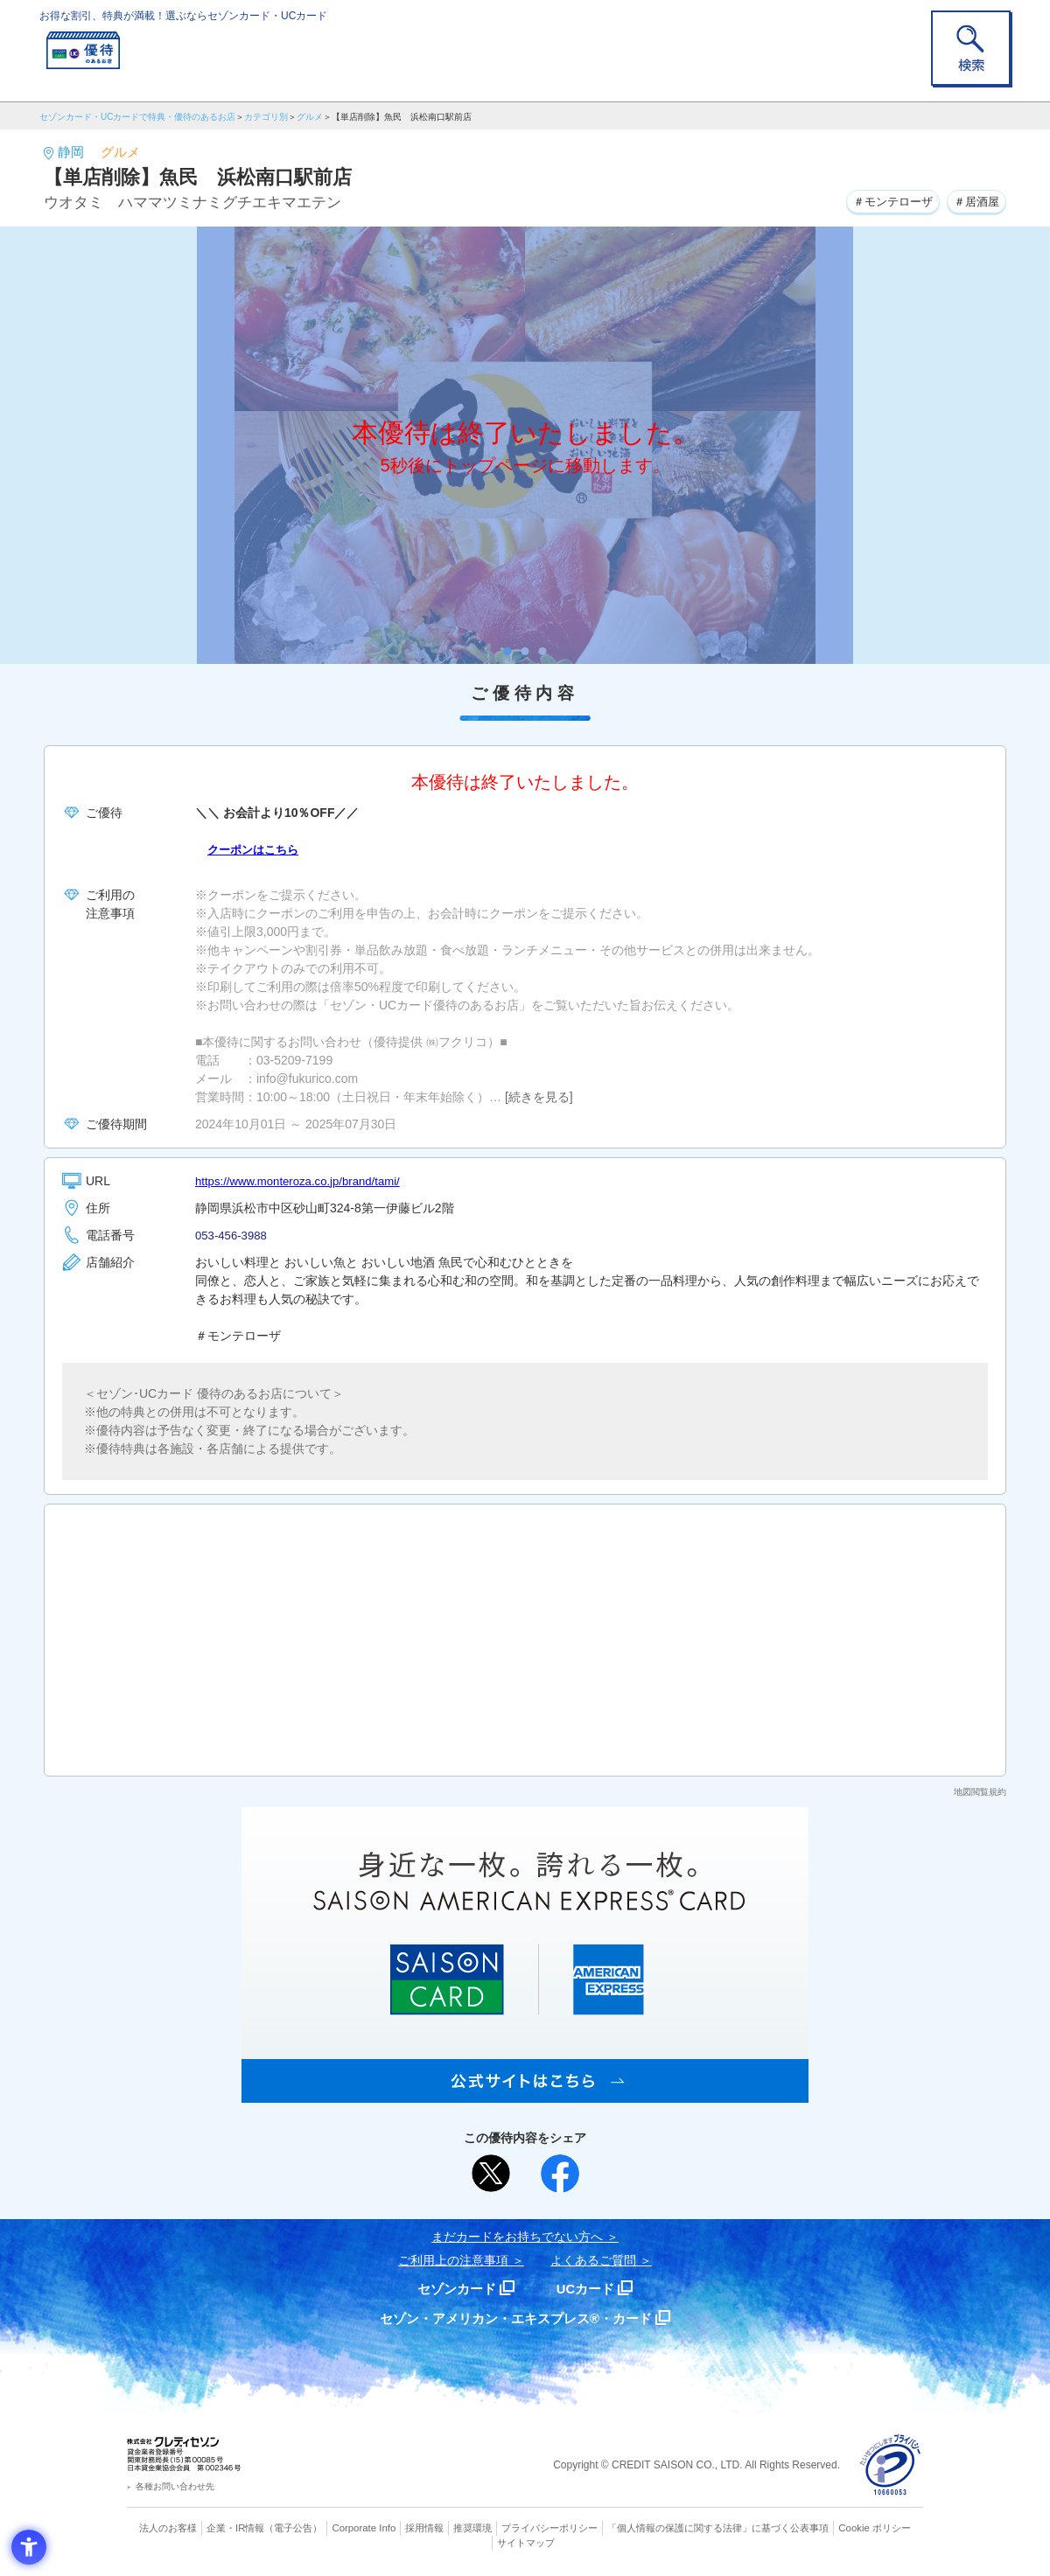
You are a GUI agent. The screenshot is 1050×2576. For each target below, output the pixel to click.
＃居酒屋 (973, 200)
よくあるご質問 (593, 2260)
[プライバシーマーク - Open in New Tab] (890, 2465)
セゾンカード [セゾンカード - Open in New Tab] (454, 2288)
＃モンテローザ (884, 200)
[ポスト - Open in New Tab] (491, 2173)
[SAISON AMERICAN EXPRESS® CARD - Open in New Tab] (525, 2093)
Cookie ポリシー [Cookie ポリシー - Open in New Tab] (873, 2528)
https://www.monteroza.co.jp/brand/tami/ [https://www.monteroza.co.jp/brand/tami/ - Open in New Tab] (304, 1181)
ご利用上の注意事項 (453, 2260)
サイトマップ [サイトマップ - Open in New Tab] (526, 2542)
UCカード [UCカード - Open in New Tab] (587, 2288)
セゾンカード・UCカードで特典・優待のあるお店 (137, 117)
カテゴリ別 (266, 117)
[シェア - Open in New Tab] (560, 2173)
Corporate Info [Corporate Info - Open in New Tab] (364, 2528)
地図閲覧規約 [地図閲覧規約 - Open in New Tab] (980, 1792)
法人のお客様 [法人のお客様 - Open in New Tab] (170, 2528)
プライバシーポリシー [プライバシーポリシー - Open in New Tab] (549, 2528)
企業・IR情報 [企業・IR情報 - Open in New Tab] (237, 2528)
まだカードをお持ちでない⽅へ (517, 2237)
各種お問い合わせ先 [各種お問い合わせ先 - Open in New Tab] (175, 2486)
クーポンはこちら (256, 849)
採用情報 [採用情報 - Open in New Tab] (424, 2528)
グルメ (310, 117)
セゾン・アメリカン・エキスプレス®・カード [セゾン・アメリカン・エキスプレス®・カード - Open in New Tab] (516, 2318)
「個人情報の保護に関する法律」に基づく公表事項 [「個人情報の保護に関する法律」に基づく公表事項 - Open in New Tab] (718, 2528)
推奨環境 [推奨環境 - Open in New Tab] (472, 2528)
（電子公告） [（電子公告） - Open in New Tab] (295, 2528)
